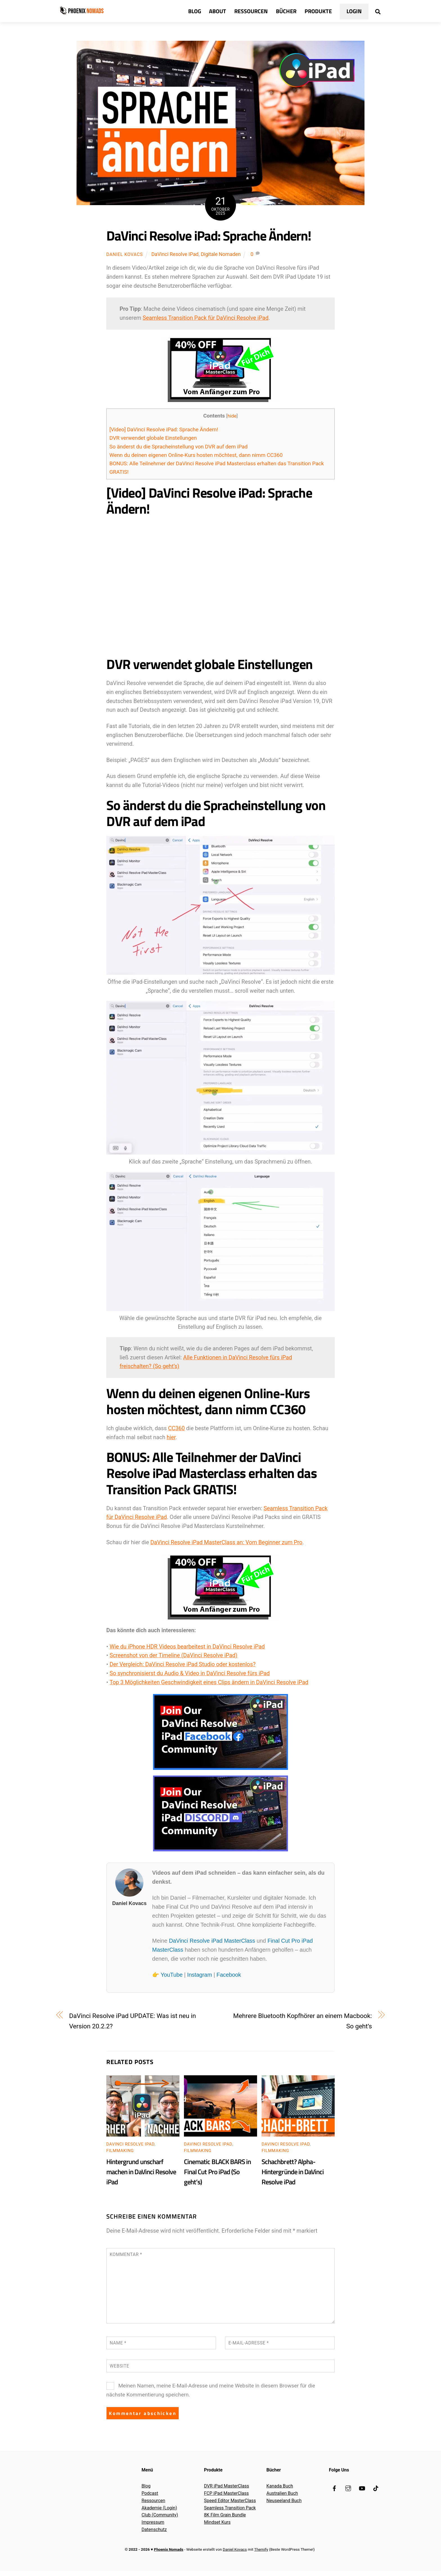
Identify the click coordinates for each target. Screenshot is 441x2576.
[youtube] (362, 2493)
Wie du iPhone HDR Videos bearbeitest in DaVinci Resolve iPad (187, 1652)
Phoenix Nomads (168, 2554)
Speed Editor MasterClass (230, 2506)
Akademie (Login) (159, 2513)
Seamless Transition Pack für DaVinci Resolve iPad (205, 323)
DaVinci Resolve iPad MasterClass (212, 1946)
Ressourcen (251, 13)
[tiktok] (375, 2493)
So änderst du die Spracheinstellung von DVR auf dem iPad (178, 452)
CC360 (176, 1433)
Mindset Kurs (217, 2527)
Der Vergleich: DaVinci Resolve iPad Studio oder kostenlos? (183, 1670)
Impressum (152, 2527)
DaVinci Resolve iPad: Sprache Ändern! (208, 241)
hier (171, 1442)
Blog (194, 13)
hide (232, 421)
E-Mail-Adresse (248, 2348)
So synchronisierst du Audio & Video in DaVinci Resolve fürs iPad (190, 1678)
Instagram (199, 1980)
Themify (261, 2554)
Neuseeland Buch (284, 2506)
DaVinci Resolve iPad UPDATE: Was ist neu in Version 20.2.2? (132, 2027)
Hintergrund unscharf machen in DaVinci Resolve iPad (141, 2177)
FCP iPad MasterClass (226, 2499)
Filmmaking (120, 2156)
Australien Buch (282, 2499)
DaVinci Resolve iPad (175, 259)
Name (118, 2348)
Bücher (286, 13)
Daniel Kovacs (124, 259)
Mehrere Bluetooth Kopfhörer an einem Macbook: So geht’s (302, 2027)
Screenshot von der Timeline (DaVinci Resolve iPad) (173, 1661)
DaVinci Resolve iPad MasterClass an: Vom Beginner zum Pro (226, 1548)
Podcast (149, 2499)
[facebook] (334, 2493)
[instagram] (348, 2493)
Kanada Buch (279, 2491)
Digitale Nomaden (221, 259)
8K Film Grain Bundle (225, 2520)
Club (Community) (159, 2520)
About (217, 13)
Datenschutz (154, 2535)
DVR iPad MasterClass (226, 2491)
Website (119, 2371)
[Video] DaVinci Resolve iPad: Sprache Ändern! (163, 435)
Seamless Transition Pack (230, 2513)
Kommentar (126, 2259)
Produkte (318, 13)
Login (354, 13)
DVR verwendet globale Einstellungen (153, 444)
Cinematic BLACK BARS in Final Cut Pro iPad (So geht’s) (217, 2177)
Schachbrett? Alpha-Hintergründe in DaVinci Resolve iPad (293, 2177)
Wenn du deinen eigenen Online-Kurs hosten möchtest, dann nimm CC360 (196, 460)
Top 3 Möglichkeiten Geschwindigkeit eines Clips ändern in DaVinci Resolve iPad (209, 1687)
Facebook (229, 1980)
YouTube (172, 1980)
